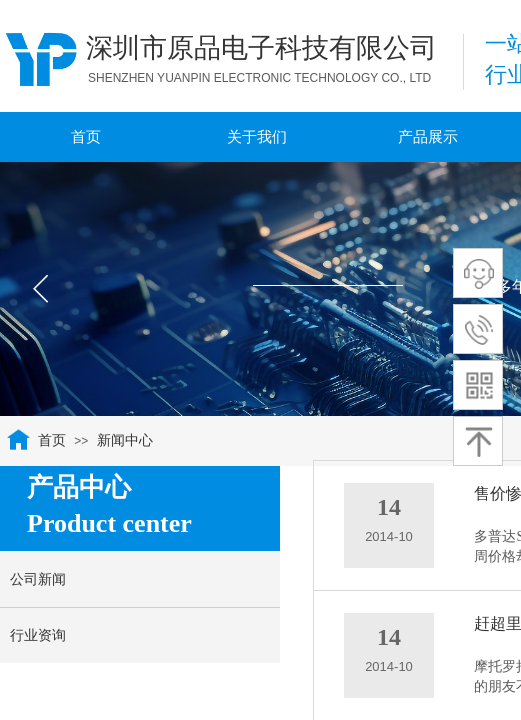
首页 (52, 440)
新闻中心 (125, 440)
